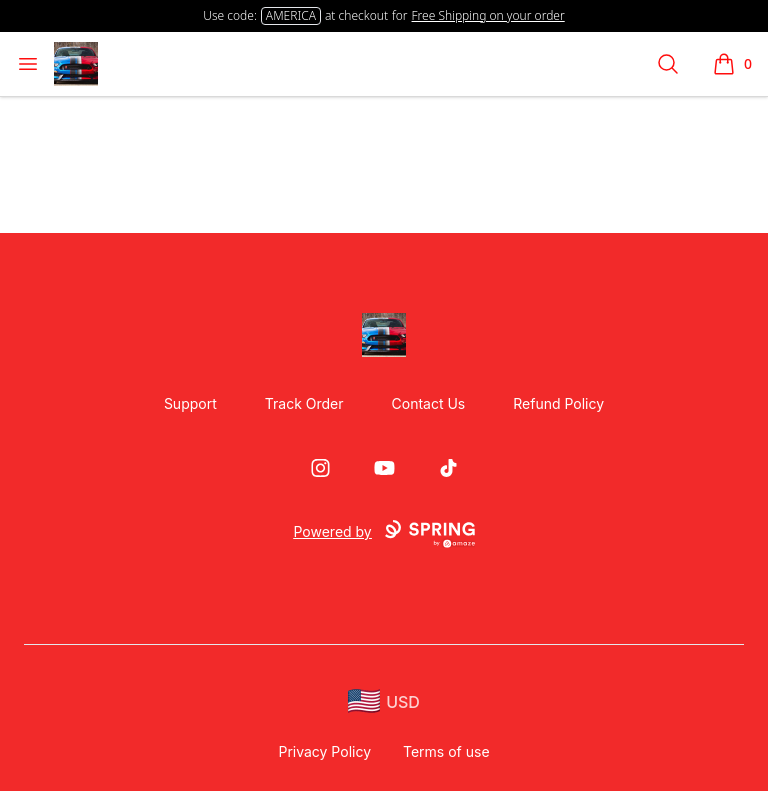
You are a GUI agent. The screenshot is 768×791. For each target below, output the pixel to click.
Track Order (304, 403)
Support (190, 403)
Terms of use (446, 751)
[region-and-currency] (384, 701)
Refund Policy (558, 403)
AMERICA (291, 15)
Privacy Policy (324, 751)
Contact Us (429, 403)
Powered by (383, 534)
